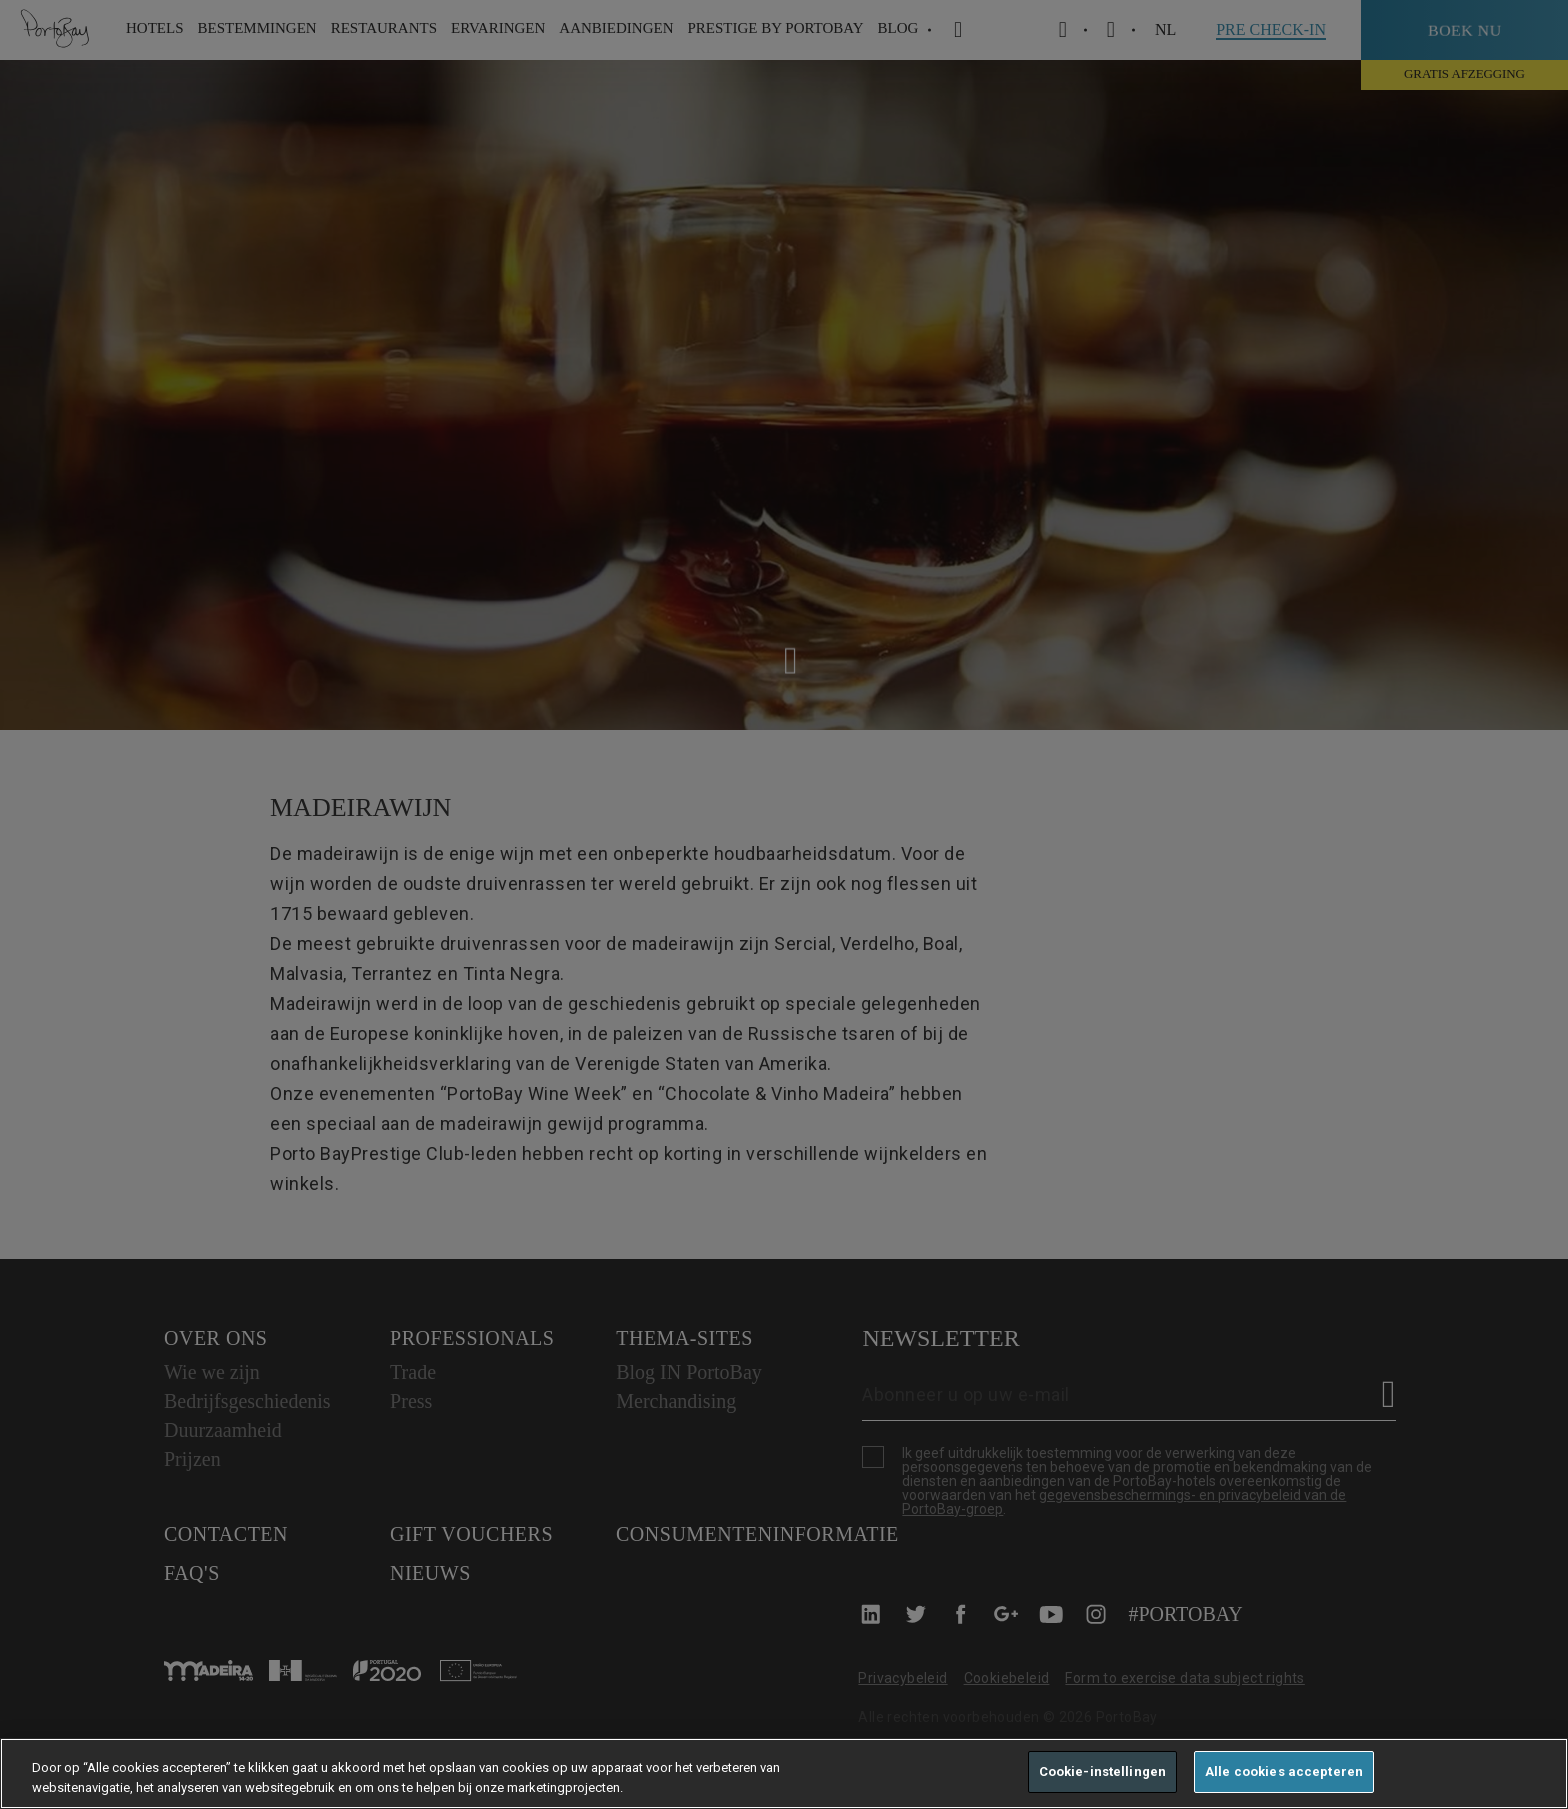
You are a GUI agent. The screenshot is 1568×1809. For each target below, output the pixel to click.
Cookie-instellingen (1102, 1771)
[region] (784, 1773)
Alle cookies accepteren (1284, 1771)
